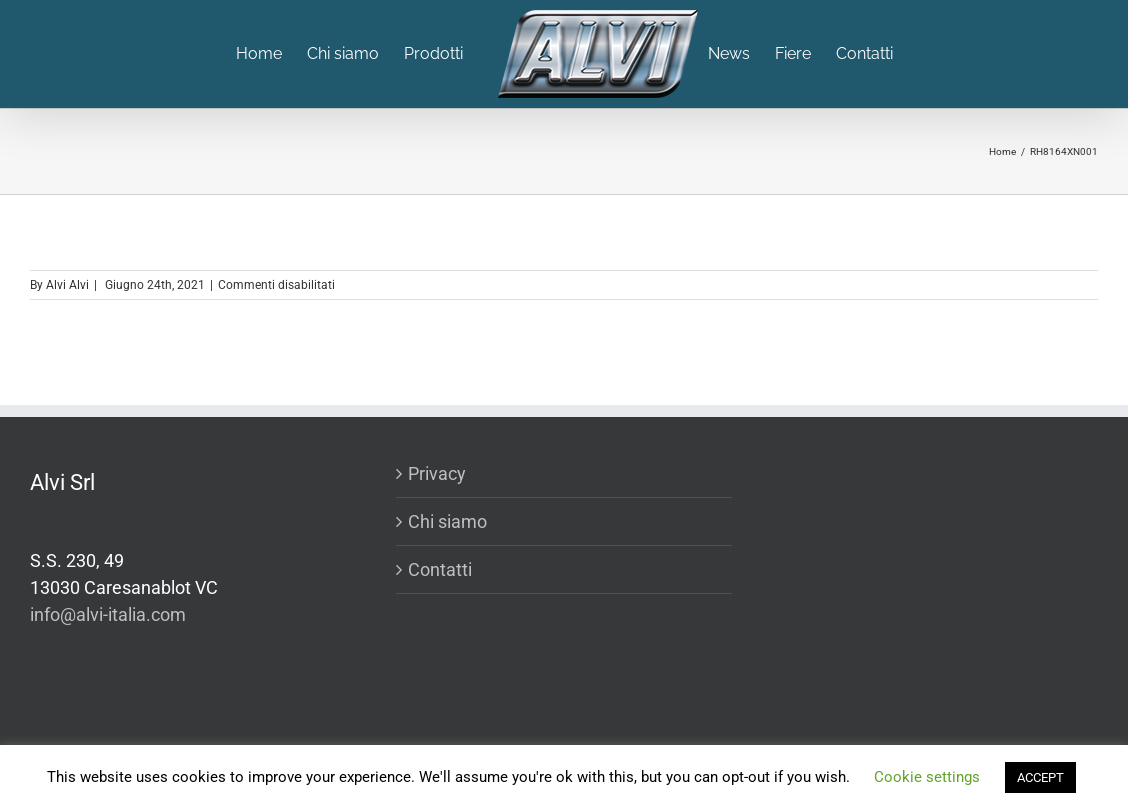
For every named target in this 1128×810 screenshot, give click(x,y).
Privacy (437, 473)
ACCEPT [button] (1040, 777)
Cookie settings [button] (927, 777)
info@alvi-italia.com (108, 614)
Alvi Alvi (67, 285)
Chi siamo (447, 521)
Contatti (440, 569)
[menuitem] (271, 54)
